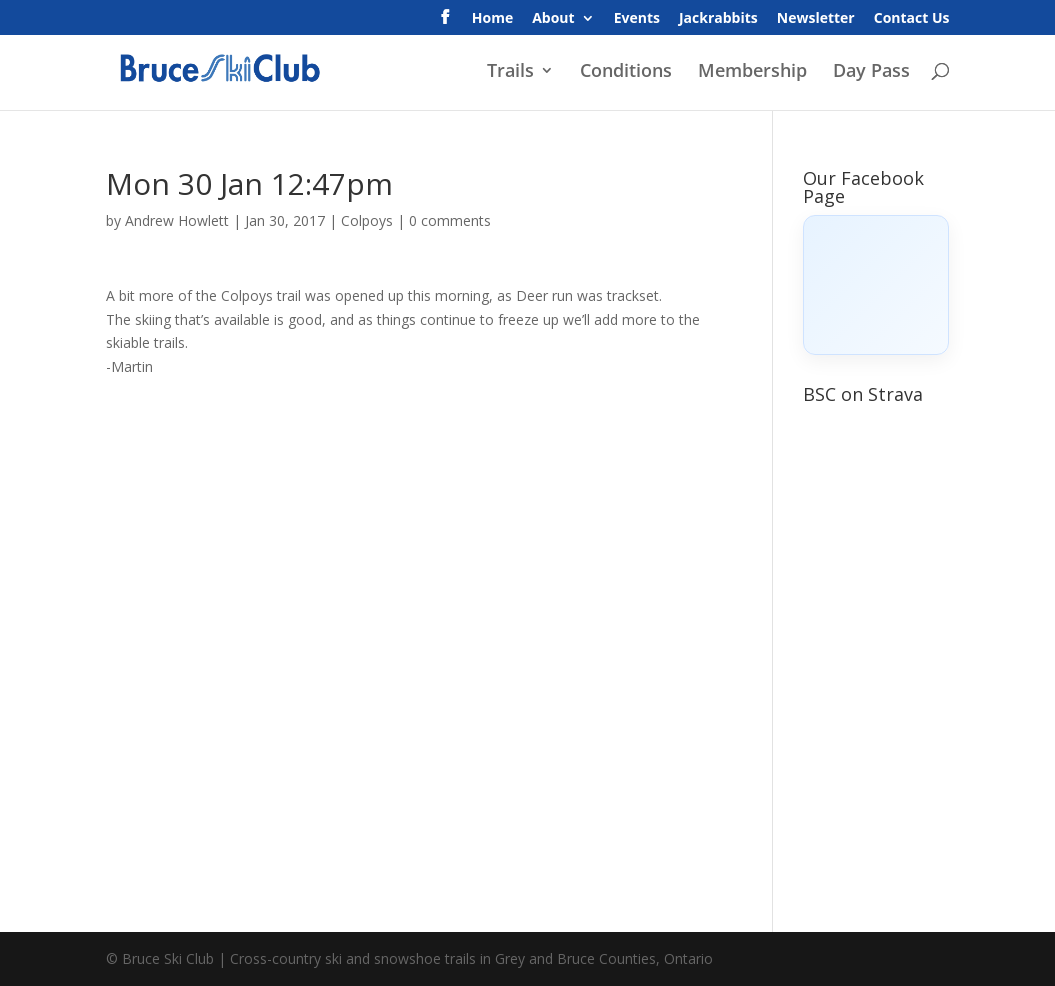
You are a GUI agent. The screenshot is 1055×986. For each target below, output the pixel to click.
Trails (510, 72)
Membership (752, 72)
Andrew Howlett (177, 220)
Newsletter (816, 19)
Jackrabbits (718, 19)
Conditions (626, 72)
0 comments (450, 220)
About (553, 19)
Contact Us (912, 19)
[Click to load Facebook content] (876, 285)
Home (492, 19)
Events (637, 19)
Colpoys (367, 220)
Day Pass (871, 72)
